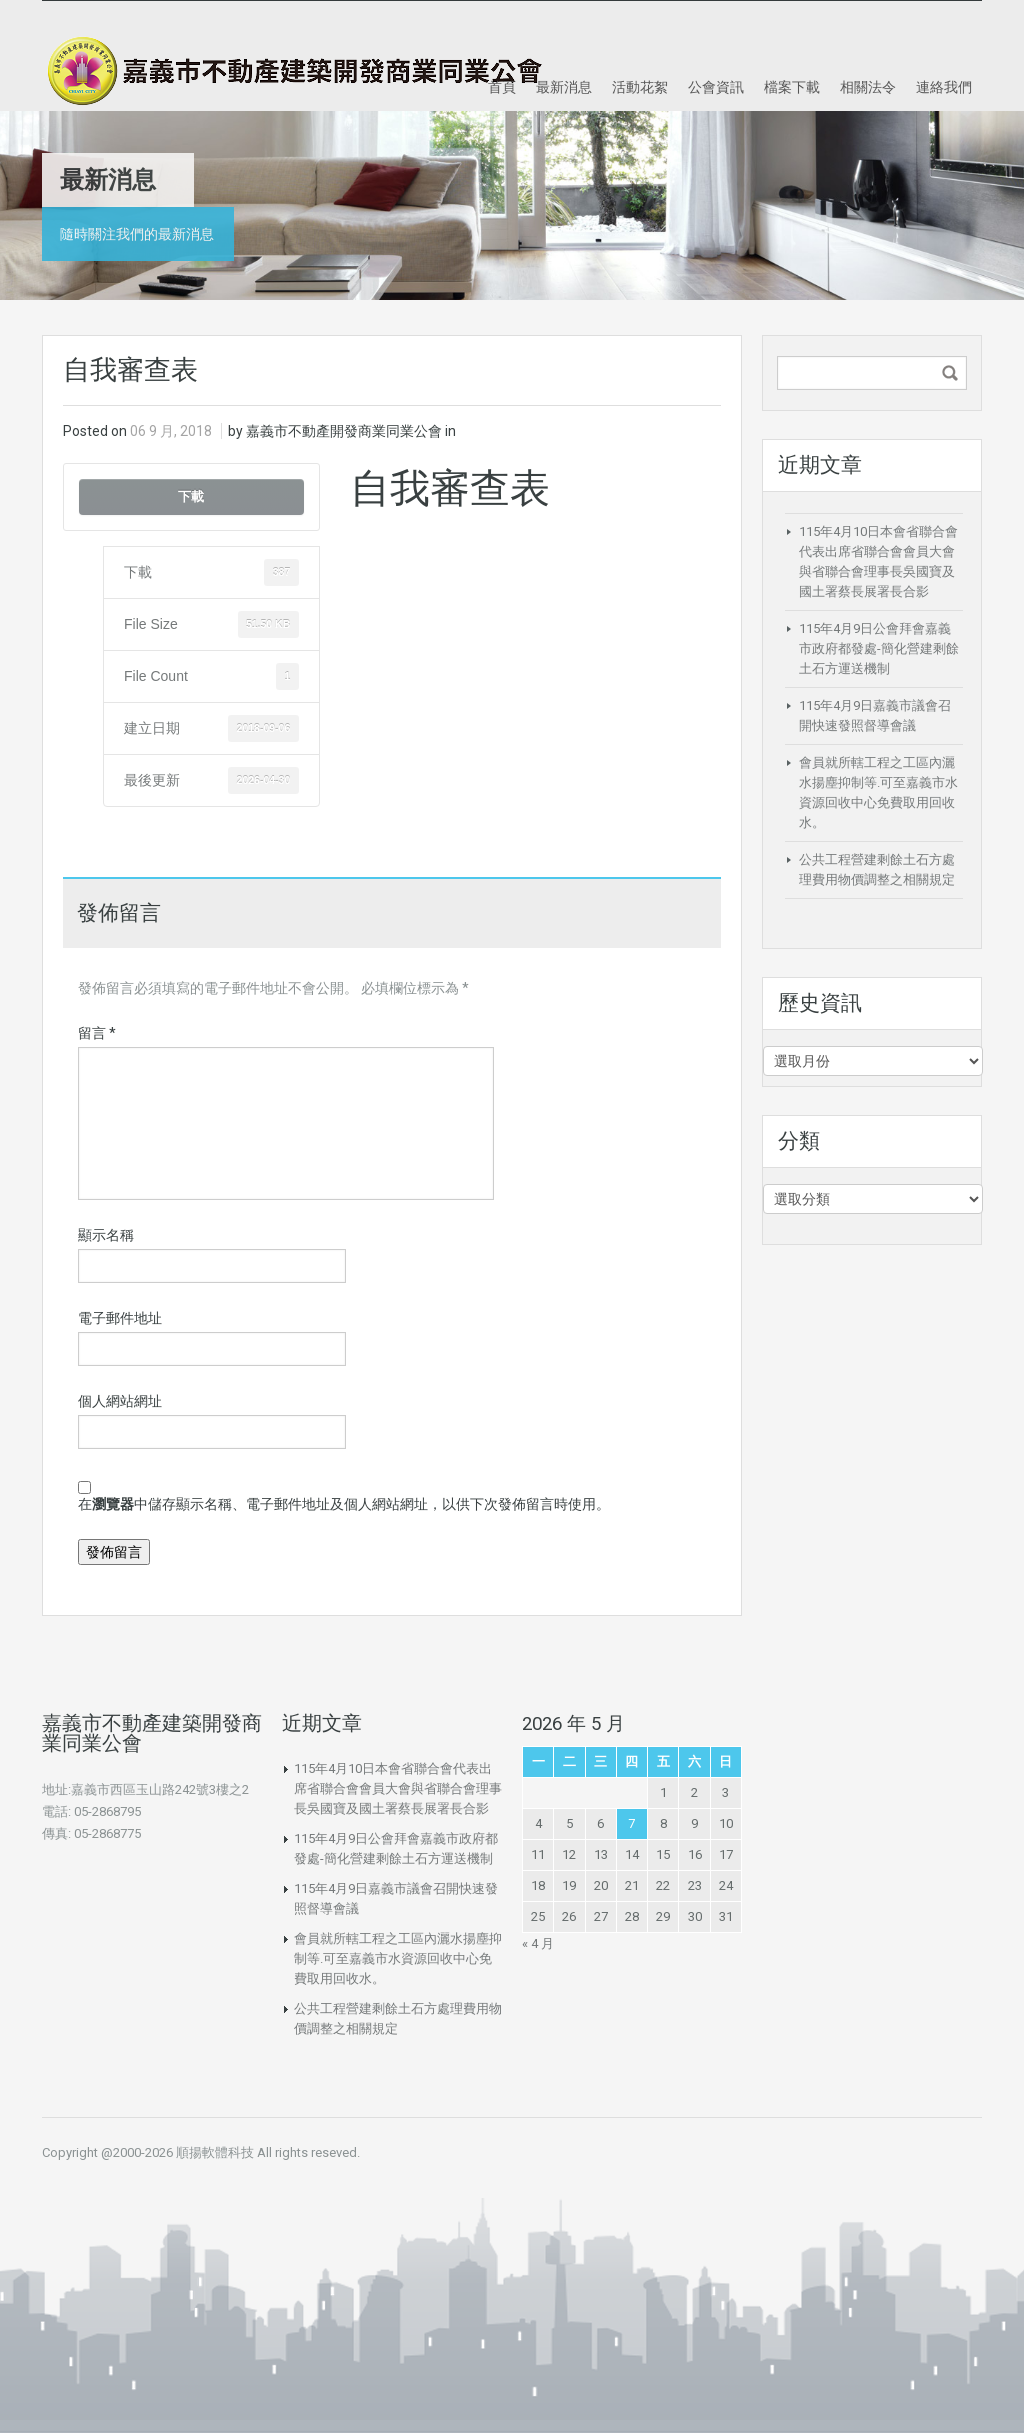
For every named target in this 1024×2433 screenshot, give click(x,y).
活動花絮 (640, 86)
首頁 (502, 86)
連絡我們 (944, 86)
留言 (97, 1033)
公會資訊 (716, 86)
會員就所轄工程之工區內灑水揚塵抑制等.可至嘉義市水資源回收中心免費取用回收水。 (398, 1958)
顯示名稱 (106, 1235)
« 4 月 (538, 1943)
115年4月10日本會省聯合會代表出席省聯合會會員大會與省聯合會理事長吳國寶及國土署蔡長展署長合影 (398, 1788)
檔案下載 (792, 86)
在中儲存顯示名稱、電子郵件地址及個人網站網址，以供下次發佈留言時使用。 (344, 1504)
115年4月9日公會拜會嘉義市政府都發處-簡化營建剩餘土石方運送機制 (879, 648)
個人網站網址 (120, 1401)
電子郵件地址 (120, 1318)
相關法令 (868, 86)
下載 (191, 496)
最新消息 (564, 86)
